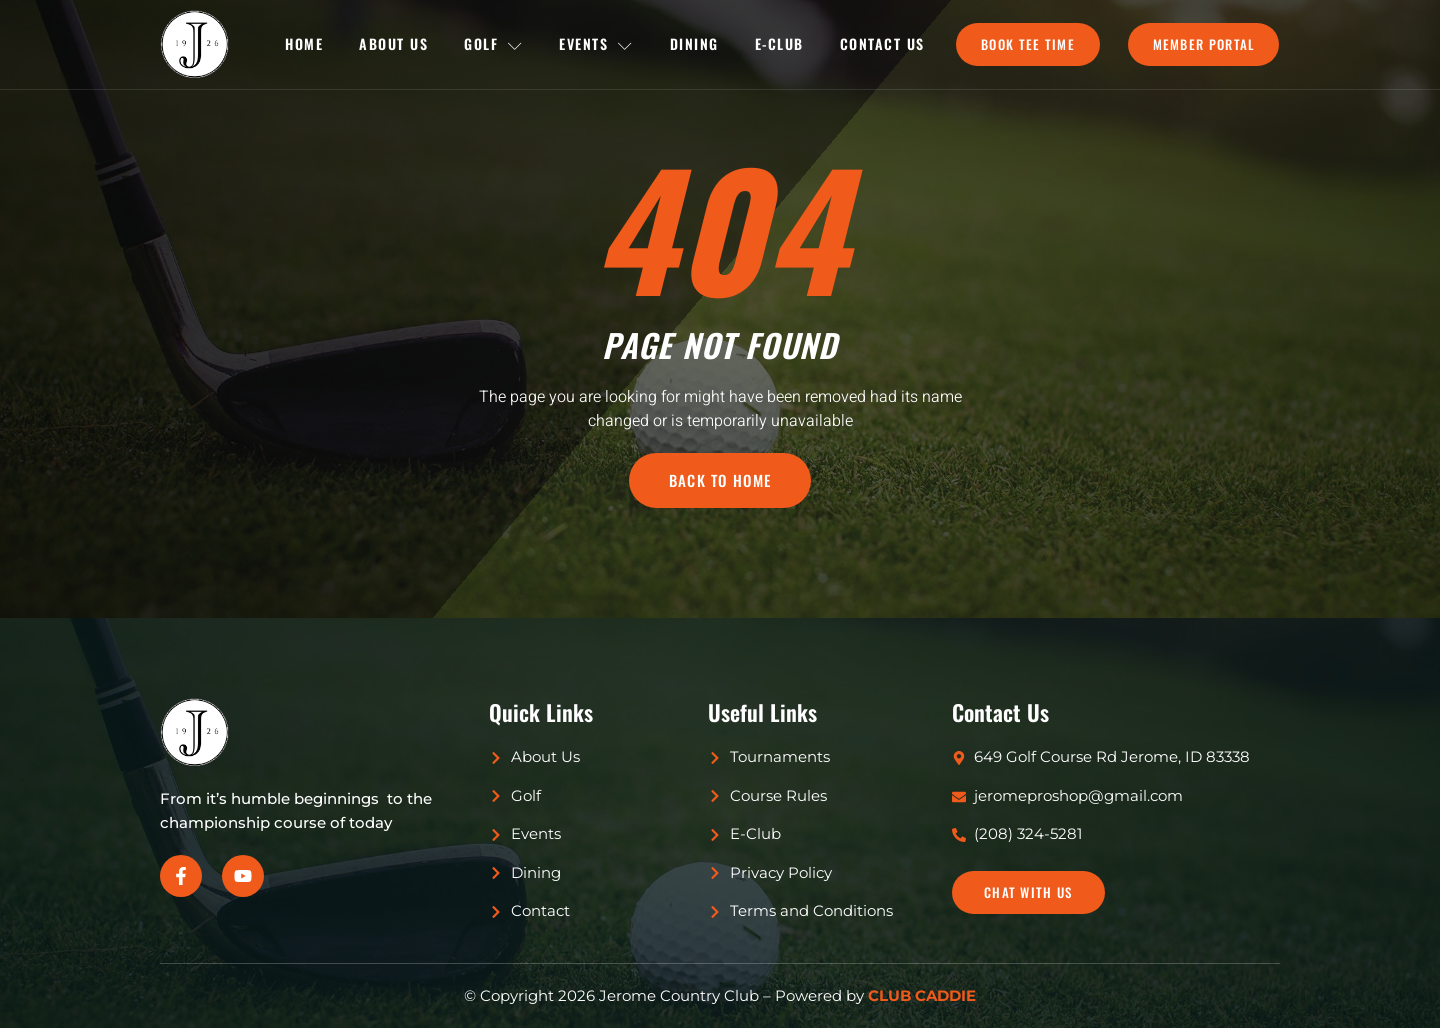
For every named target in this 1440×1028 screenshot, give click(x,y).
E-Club (779, 43)
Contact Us (882, 43)
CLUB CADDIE (922, 995)
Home (304, 43)
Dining (694, 43)
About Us (393, 43)
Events (596, 43)
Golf (494, 43)
